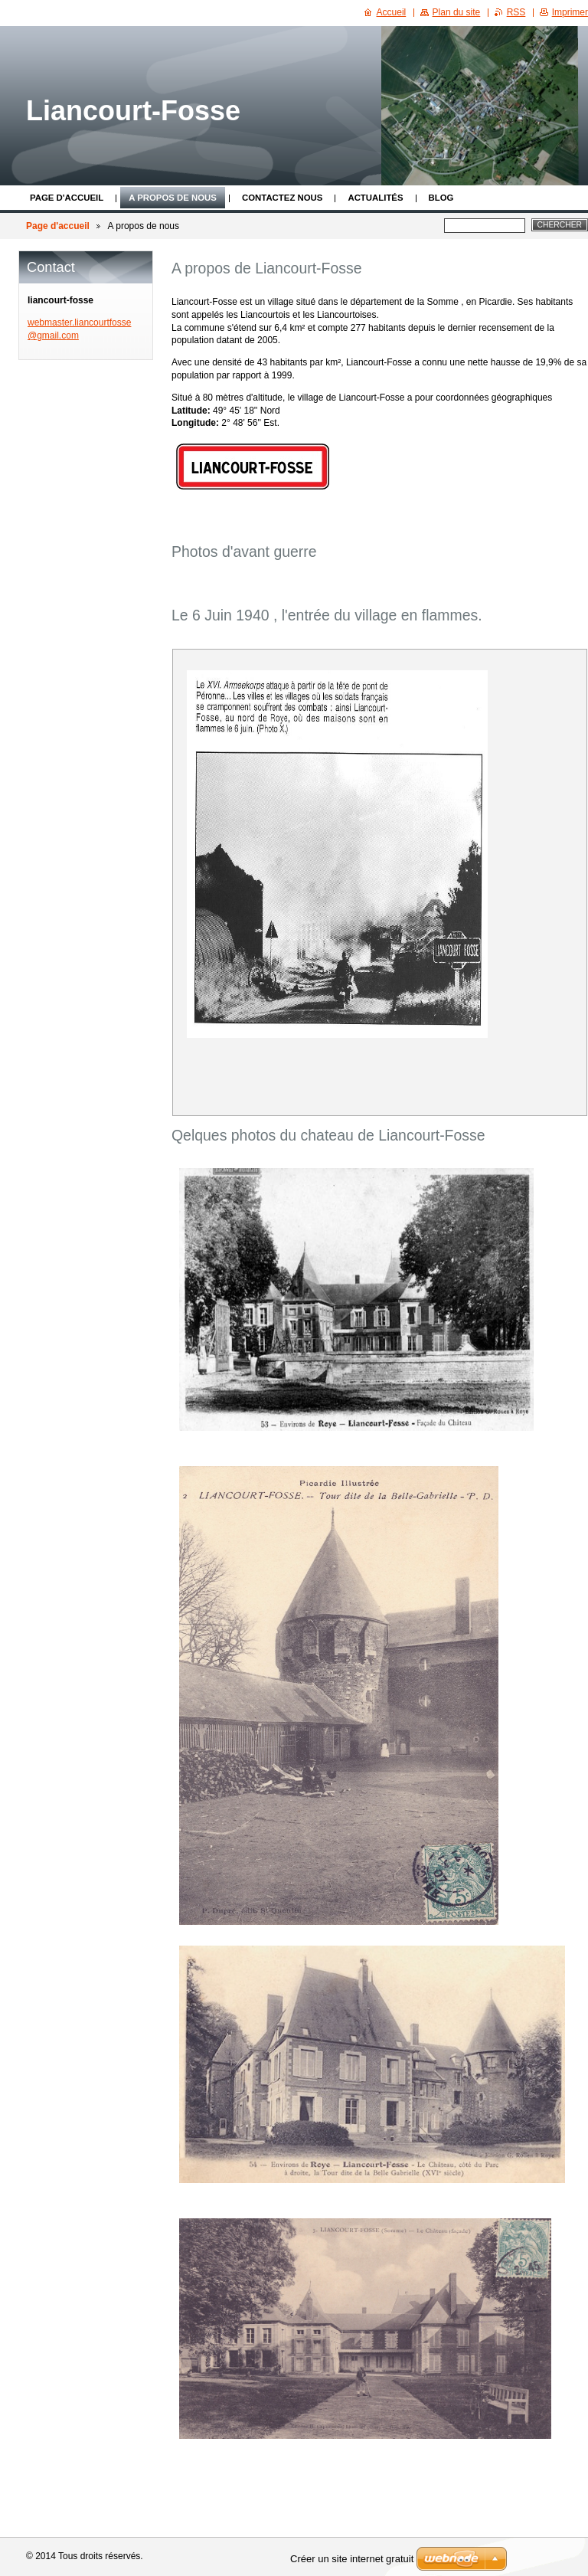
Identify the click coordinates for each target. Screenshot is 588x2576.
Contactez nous (282, 197)
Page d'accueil (66, 197)
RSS (516, 12)
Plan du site (457, 12)
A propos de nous (173, 197)
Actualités (375, 197)
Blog (441, 197)
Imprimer (570, 12)
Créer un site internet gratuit (351, 2559)
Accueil (392, 12)
